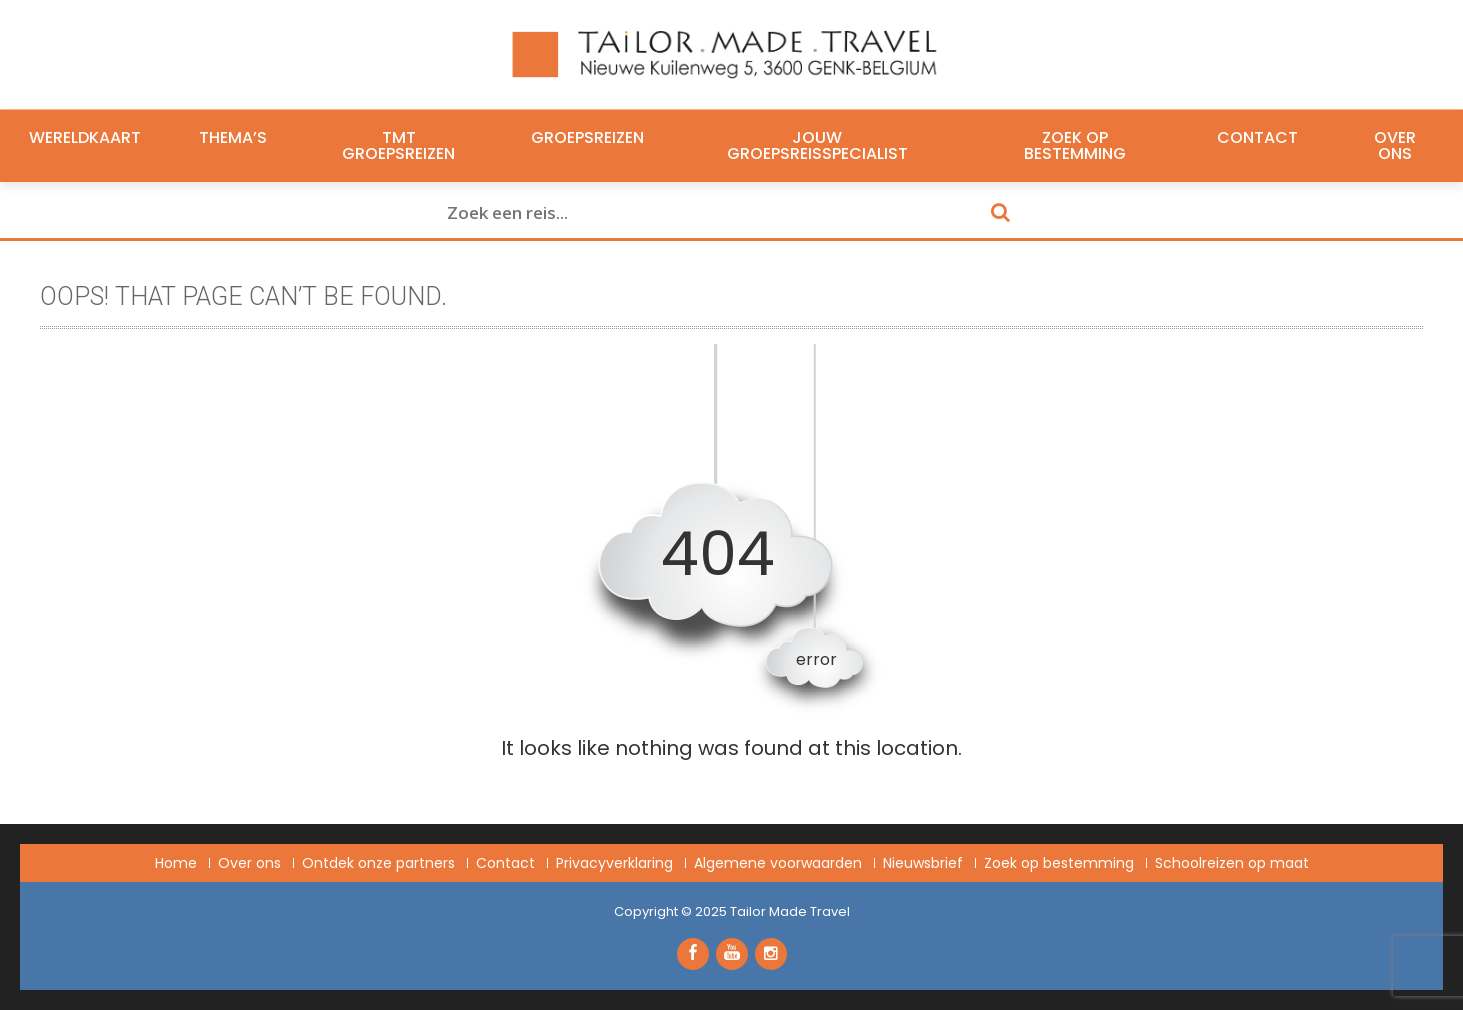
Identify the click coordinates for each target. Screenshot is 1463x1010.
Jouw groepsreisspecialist (817, 146)
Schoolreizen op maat (1232, 863)
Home (176, 863)
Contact (1257, 138)
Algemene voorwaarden (778, 863)
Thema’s (233, 138)
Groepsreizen (587, 138)
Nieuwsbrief (923, 863)
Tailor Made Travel (790, 911)
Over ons (1395, 146)
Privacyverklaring (614, 863)
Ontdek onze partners (378, 863)
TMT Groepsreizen (398, 146)
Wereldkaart (85, 138)
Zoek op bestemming (1075, 146)
